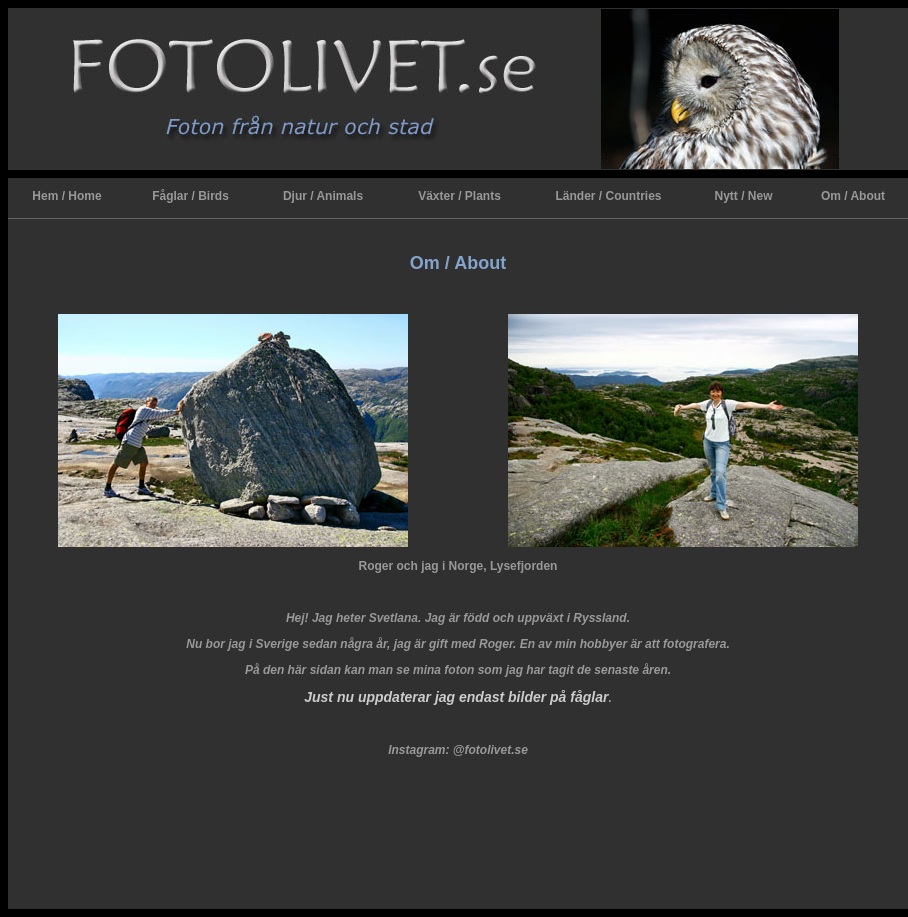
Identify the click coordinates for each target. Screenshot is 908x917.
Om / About (853, 196)
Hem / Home (66, 196)
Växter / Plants (459, 196)
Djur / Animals (323, 196)
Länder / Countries (608, 196)
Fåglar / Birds (190, 196)
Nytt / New (743, 196)
